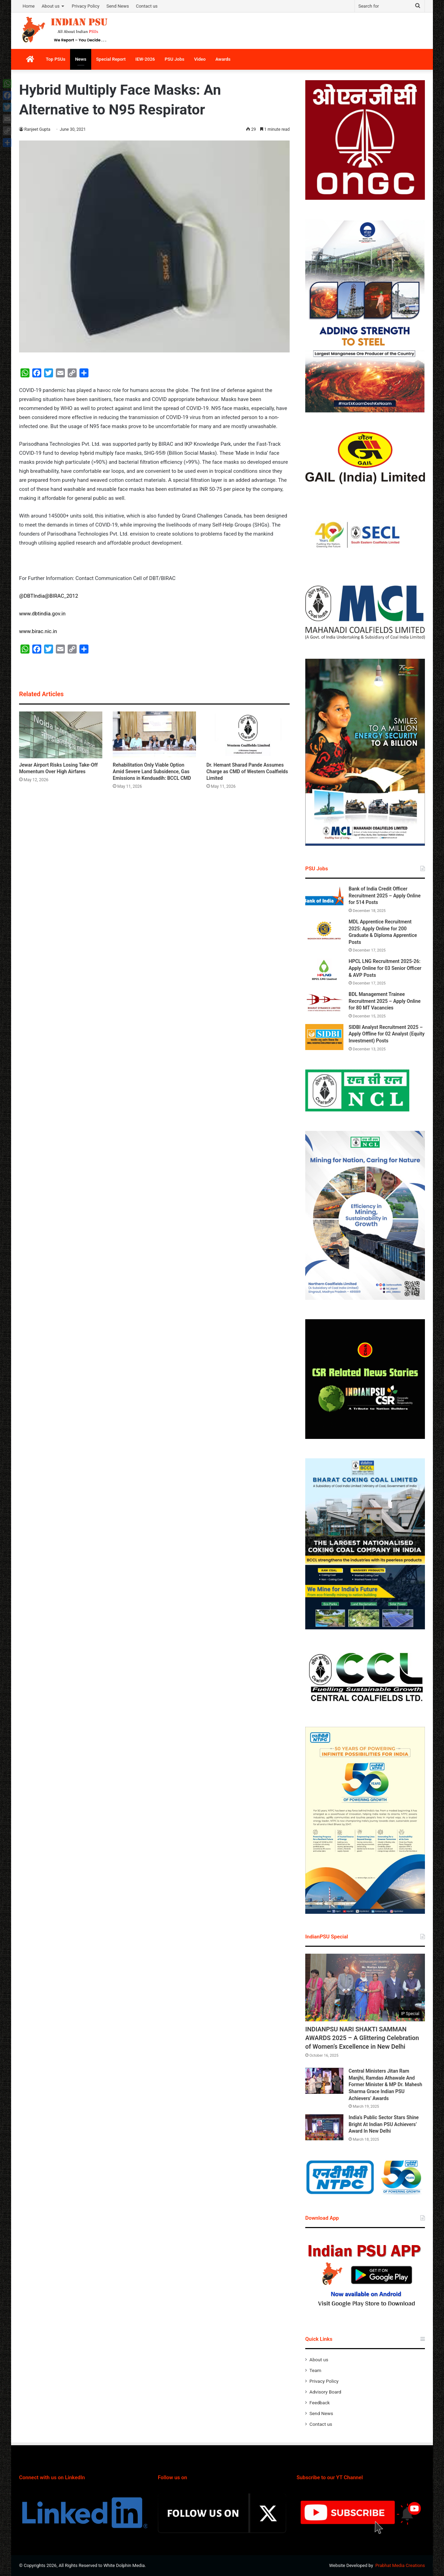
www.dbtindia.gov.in (42, 614)
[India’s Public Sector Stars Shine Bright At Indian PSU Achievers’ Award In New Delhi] (324, 2127)
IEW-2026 (145, 59)
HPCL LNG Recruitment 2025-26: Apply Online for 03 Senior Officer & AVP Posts (385, 968)
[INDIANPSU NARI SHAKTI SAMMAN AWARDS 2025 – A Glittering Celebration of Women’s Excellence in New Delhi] (365, 1987)
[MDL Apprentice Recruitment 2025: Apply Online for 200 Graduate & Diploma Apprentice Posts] (324, 932)
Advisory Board (325, 2392)
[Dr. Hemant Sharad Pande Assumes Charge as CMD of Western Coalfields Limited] (248, 734)
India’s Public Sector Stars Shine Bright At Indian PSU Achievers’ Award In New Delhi (384, 2124)
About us (51, 6)
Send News (117, 6)
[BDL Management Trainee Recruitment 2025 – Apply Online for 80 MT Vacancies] (324, 1004)
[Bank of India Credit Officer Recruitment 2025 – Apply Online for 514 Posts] (324, 899)
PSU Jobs (175, 59)
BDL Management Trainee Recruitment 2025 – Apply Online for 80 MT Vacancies (385, 1000)
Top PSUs (55, 59)
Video (200, 59)
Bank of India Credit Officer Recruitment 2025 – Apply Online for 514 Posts (385, 895)
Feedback (319, 2402)
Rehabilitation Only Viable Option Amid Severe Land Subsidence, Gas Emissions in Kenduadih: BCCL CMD (152, 771)
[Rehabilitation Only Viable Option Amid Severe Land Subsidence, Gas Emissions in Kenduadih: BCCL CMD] (154, 734)
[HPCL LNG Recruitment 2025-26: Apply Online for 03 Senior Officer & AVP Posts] (324, 971)
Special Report (111, 59)
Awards (223, 59)
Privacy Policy (86, 6)
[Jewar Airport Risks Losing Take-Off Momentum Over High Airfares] (60, 734)
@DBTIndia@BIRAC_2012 (48, 596)
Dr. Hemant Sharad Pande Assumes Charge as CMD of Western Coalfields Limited (247, 771)
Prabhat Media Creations (400, 2565)
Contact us (147, 6)
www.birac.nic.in (38, 631)
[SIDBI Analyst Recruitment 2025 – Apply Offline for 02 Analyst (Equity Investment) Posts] (324, 1037)
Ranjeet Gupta (37, 129)
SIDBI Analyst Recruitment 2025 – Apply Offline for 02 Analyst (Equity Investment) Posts (387, 1033)
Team (315, 2370)
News (80, 59)
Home (29, 6)
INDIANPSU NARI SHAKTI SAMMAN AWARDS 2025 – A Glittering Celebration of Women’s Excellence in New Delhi (362, 2037)
